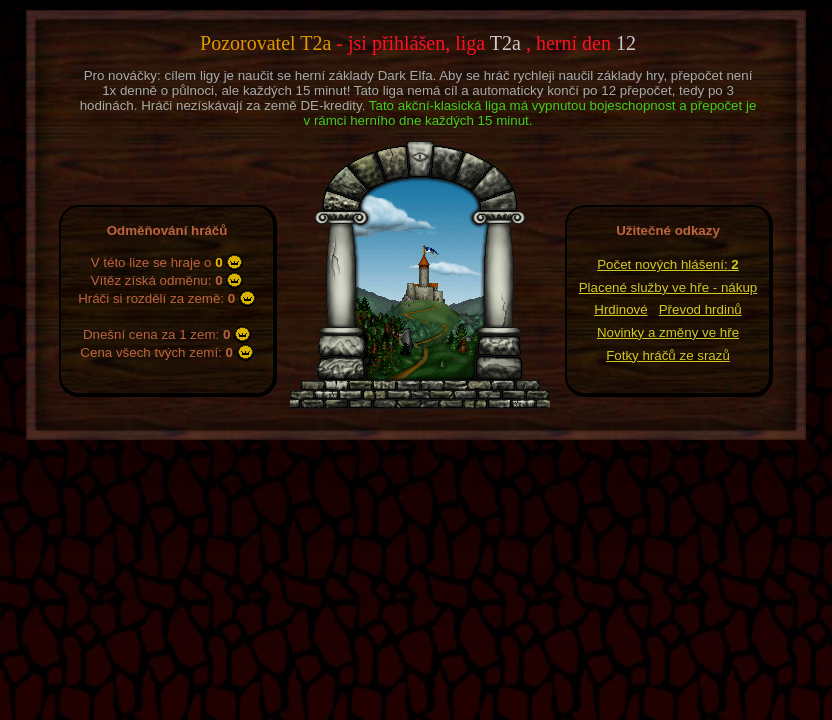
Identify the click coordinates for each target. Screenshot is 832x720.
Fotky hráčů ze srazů (668, 355)
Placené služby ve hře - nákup (668, 287)
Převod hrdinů (700, 309)
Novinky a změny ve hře (668, 332)
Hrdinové (620, 309)
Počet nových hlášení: (668, 264)
